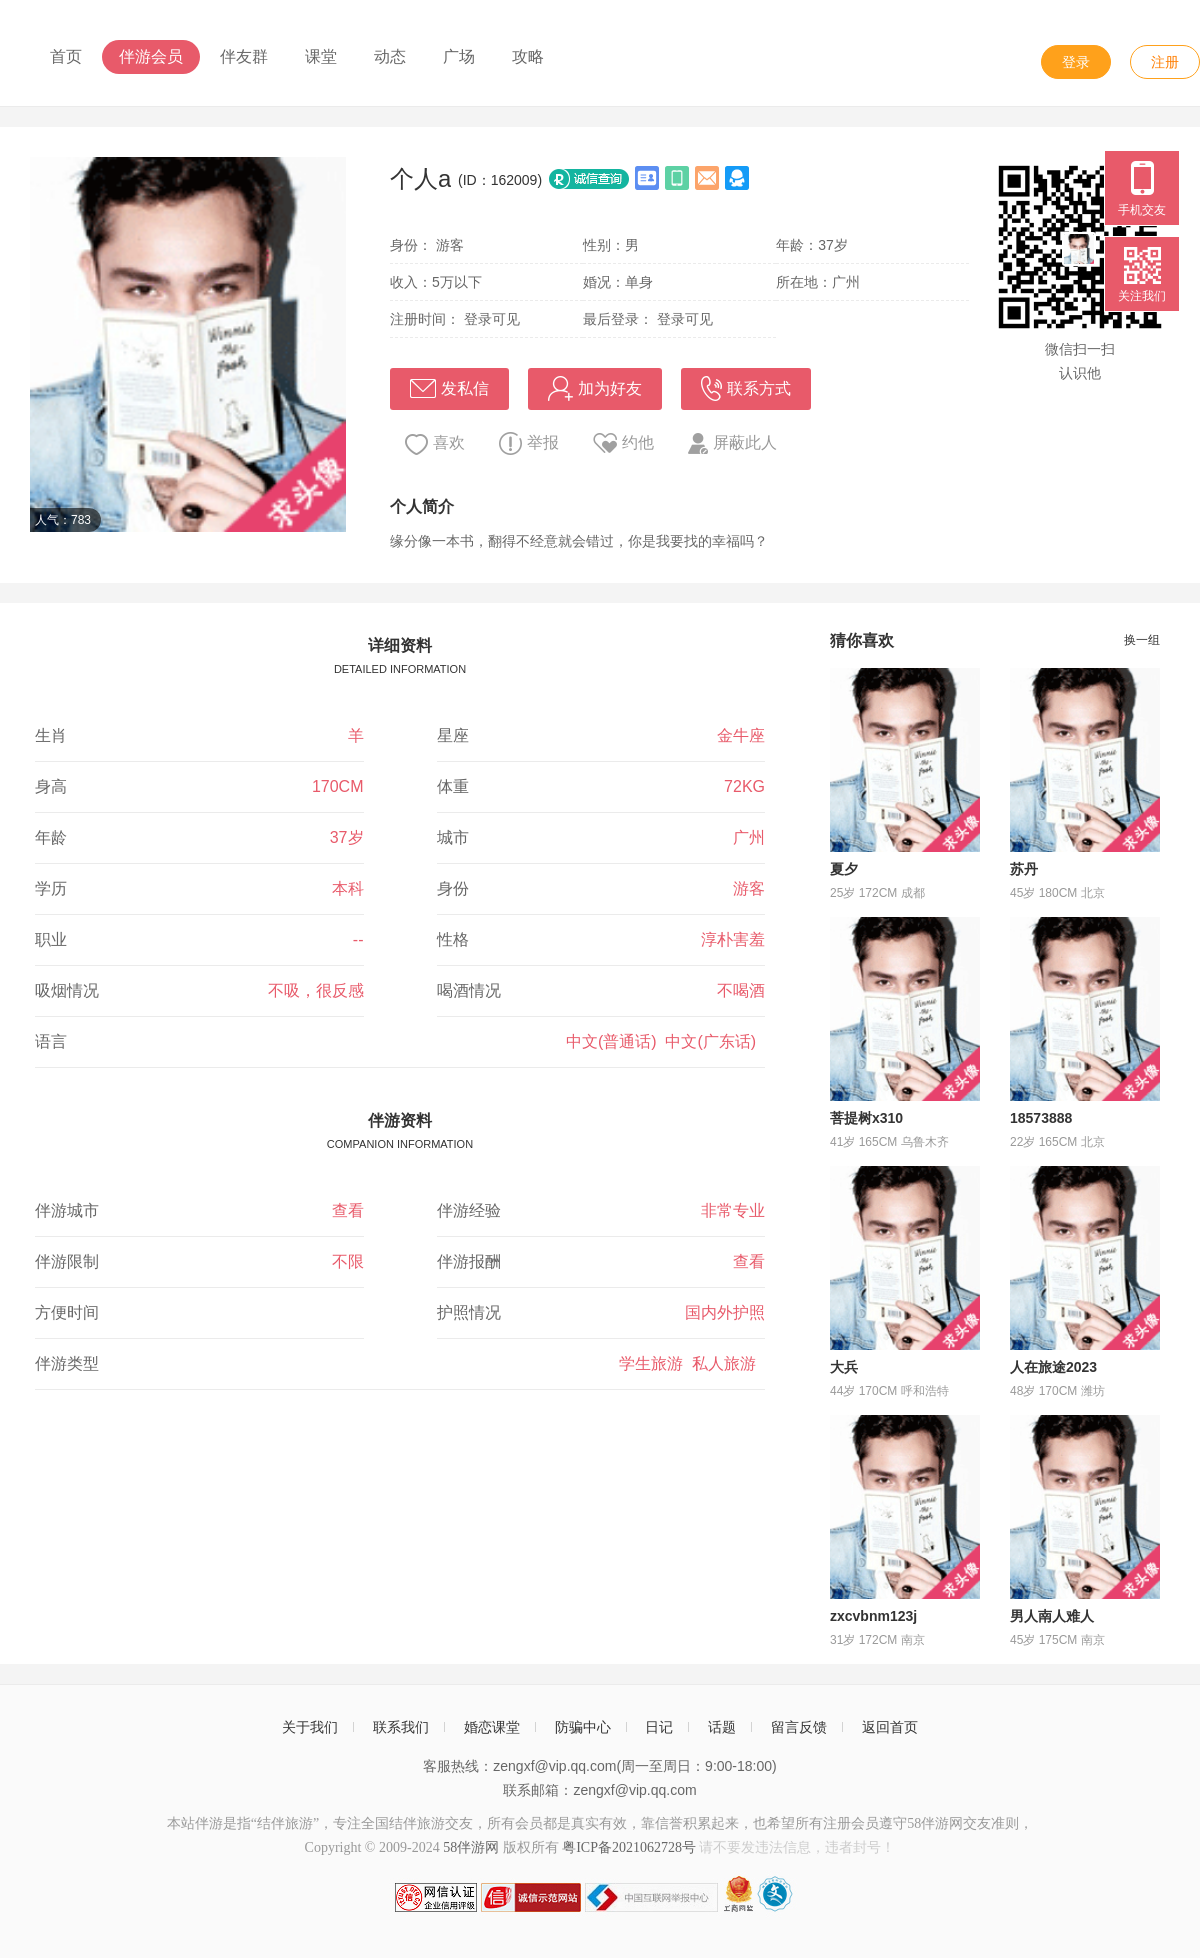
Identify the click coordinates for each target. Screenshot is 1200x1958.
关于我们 (310, 1727)
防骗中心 (583, 1727)
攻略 (528, 56)
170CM (338, 786)
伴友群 (244, 56)
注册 (1165, 62)
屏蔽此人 (732, 443)
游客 (749, 888)
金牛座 (741, 735)
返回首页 (890, 1727)
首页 (66, 56)
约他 (623, 443)
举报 (529, 443)
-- (358, 939)
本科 (348, 888)
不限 (348, 1261)
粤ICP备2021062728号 (629, 1847)
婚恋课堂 (492, 1727)
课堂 (321, 56)
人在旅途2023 (1053, 1367)
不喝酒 (741, 990)
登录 (1076, 62)
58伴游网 (471, 1847)
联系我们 (401, 1727)
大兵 (844, 1367)
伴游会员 (151, 56)
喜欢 (435, 444)
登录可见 (492, 319)
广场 (459, 56)
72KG (744, 786)
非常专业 (733, 1210)
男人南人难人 (1052, 1616)
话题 (722, 1727)
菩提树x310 (866, 1118)
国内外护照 (725, 1312)
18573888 (1041, 1118)
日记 (659, 1727)
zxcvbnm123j (873, 1616)
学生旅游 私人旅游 (692, 1363)
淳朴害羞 (733, 939)
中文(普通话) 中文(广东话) (665, 1041)
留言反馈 (799, 1727)
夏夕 (844, 869)
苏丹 (1024, 869)
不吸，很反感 (316, 990)
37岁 (347, 837)
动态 (390, 56)
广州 (749, 837)
